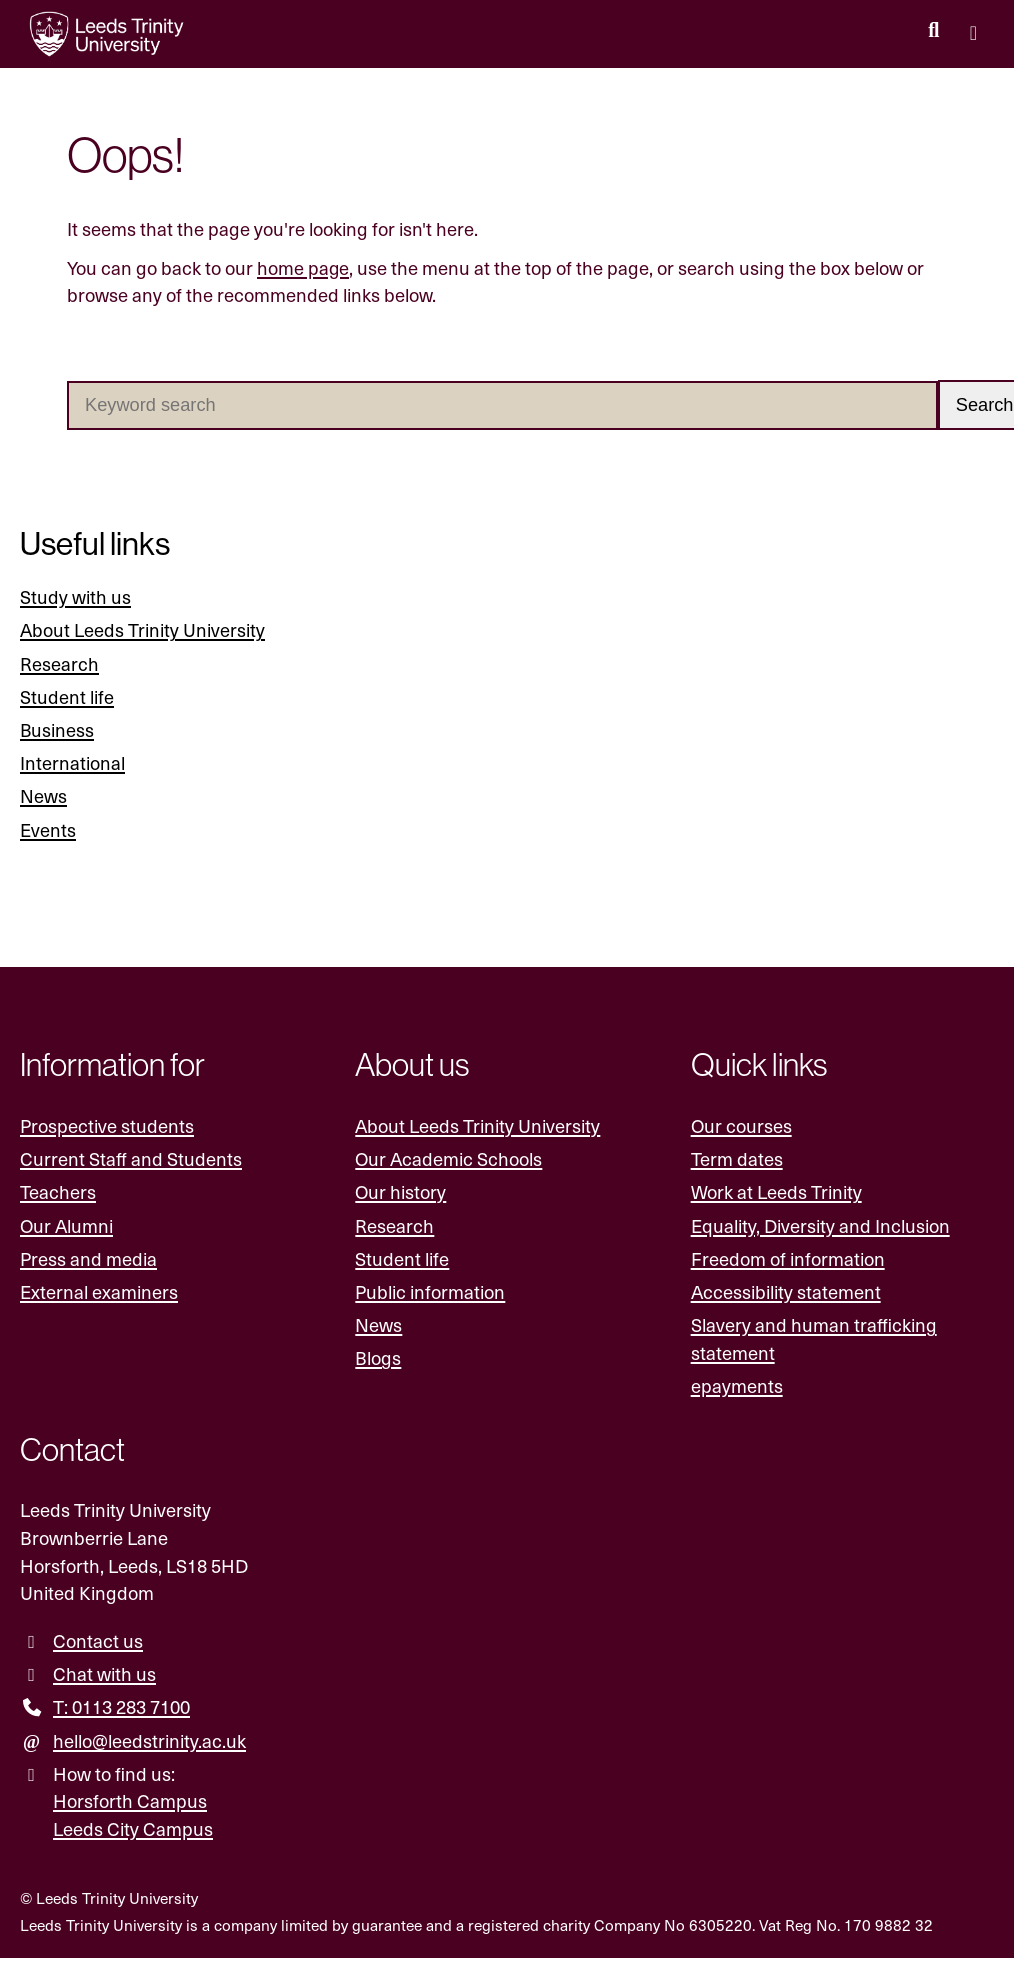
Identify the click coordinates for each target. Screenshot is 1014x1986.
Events (48, 829)
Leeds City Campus (133, 1828)
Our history (400, 1192)
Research (59, 663)
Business (57, 729)
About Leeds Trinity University (142, 630)
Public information (430, 1291)
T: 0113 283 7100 (121, 1707)
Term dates (737, 1158)
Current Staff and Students (131, 1158)
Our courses (741, 1125)
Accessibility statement (786, 1291)
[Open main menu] (973, 34)
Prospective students (107, 1125)
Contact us (98, 1640)
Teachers (58, 1192)
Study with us (75, 596)
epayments (737, 1385)
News (43, 796)
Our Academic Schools (448, 1158)
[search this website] (933, 31)
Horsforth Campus (130, 1801)
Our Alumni (66, 1225)
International (72, 762)
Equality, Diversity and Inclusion (820, 1225)
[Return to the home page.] (107, 34)
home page (303, 267)
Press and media (88, 1258)
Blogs (378, 1358)
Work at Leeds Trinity (776, 1192)
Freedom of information (788, 1258)
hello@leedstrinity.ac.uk (149, 1740)
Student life (67, 696)
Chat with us (104, 1673)
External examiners (99, 1291)
